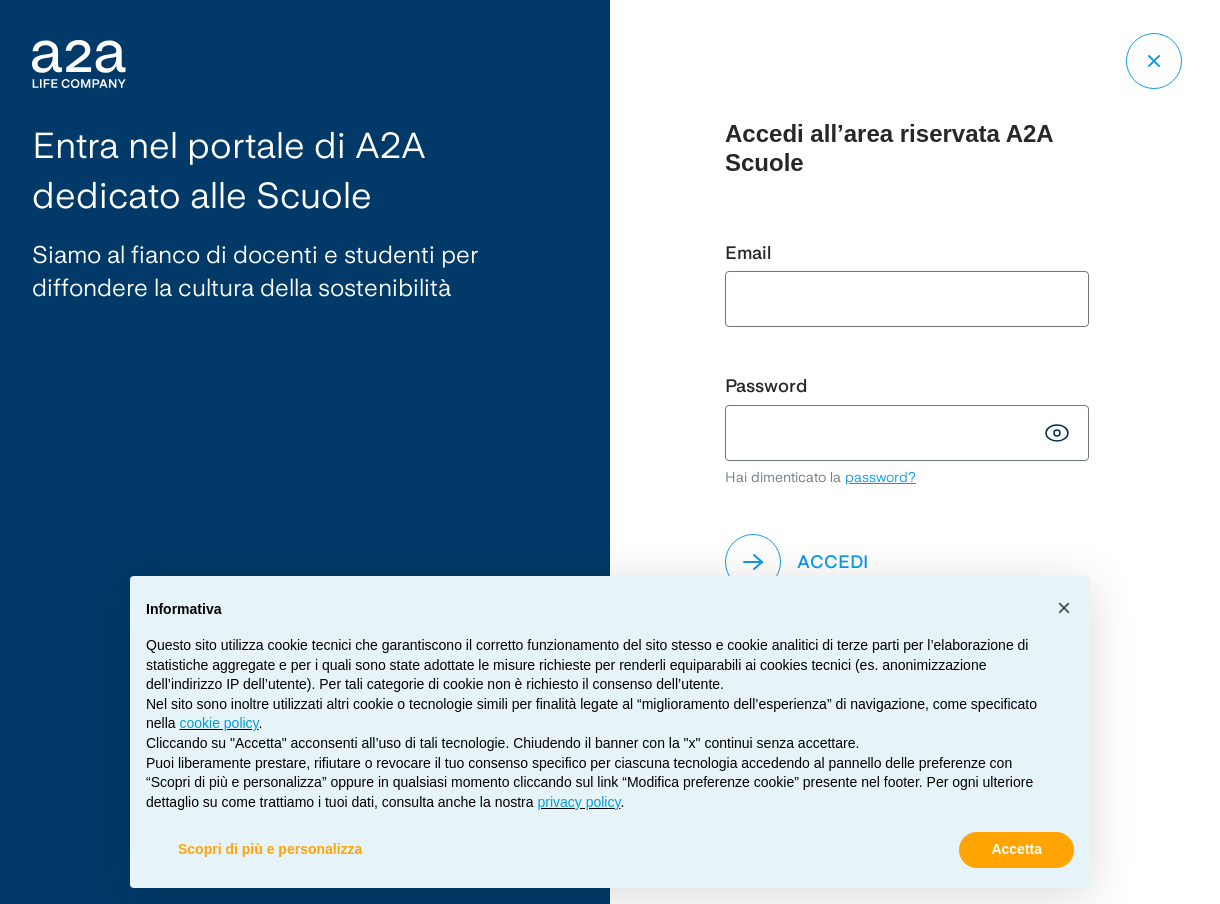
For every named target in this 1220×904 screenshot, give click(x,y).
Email (748, 252)
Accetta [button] (1016, 849)
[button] (1064, 608)
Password (766, 385)
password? (880, 477)
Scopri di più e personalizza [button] (270, 849)
